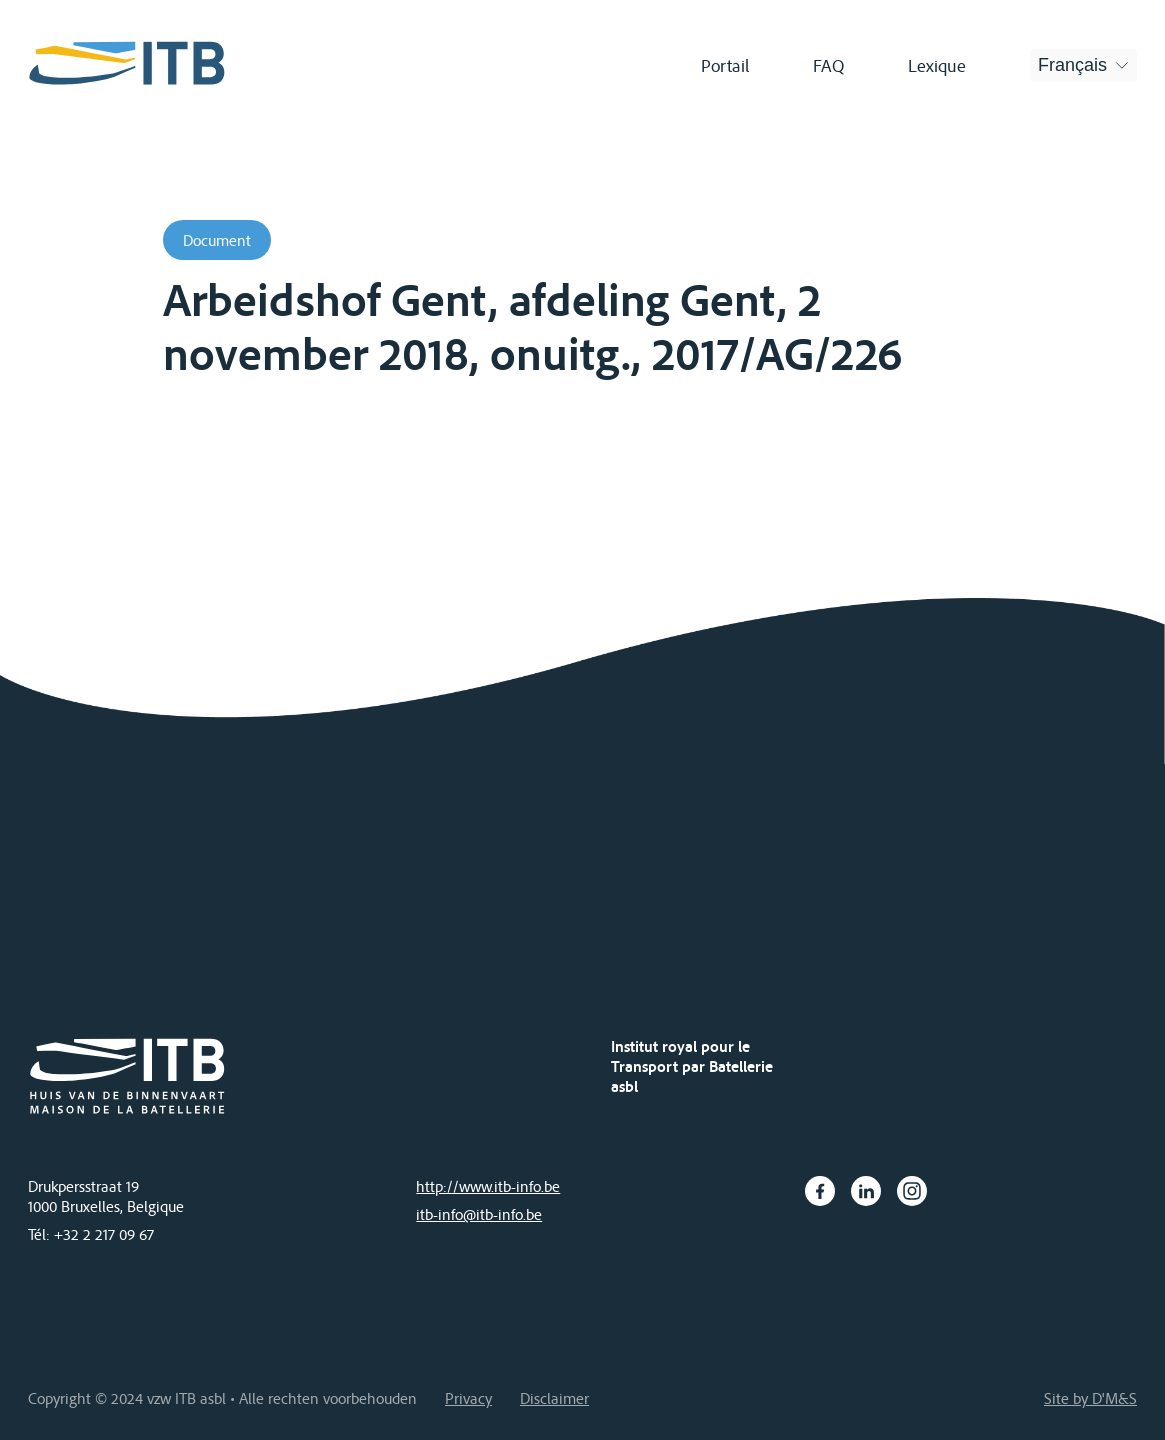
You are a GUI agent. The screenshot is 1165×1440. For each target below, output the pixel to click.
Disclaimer (554, 1398)
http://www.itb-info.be (488, 1186)
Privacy (468, 1398)
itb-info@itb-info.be (479, 1214)
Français (1072, 65)
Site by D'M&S (1090, 1398)
